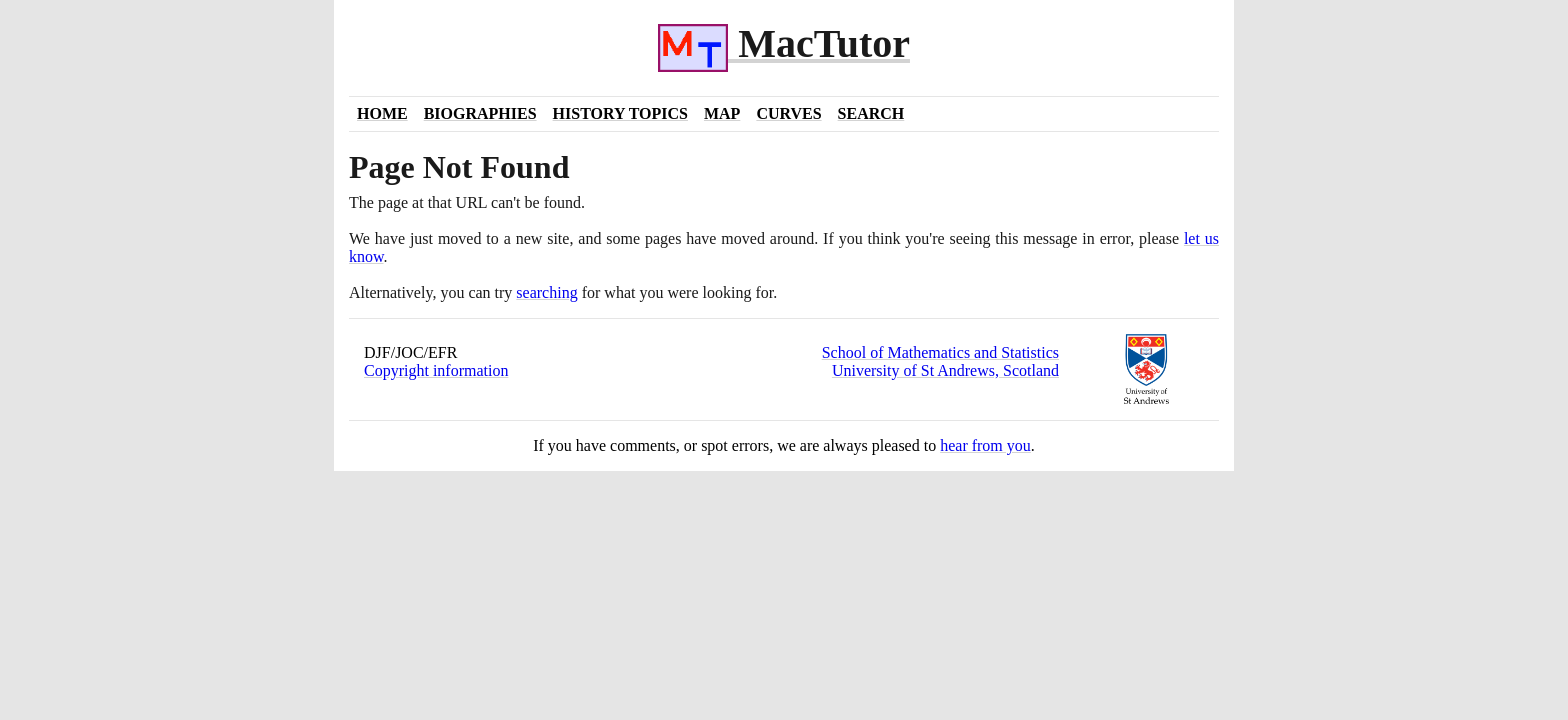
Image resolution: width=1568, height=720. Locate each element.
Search (871, 113)
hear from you (985, 445)
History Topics (620, 113)
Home (382, 113)
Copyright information (436, 370)
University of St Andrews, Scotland (945, 370)
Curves (788, 113)
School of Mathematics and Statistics (940, 352)
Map (722, 113)
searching (546, 292)
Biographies (480, 113)
